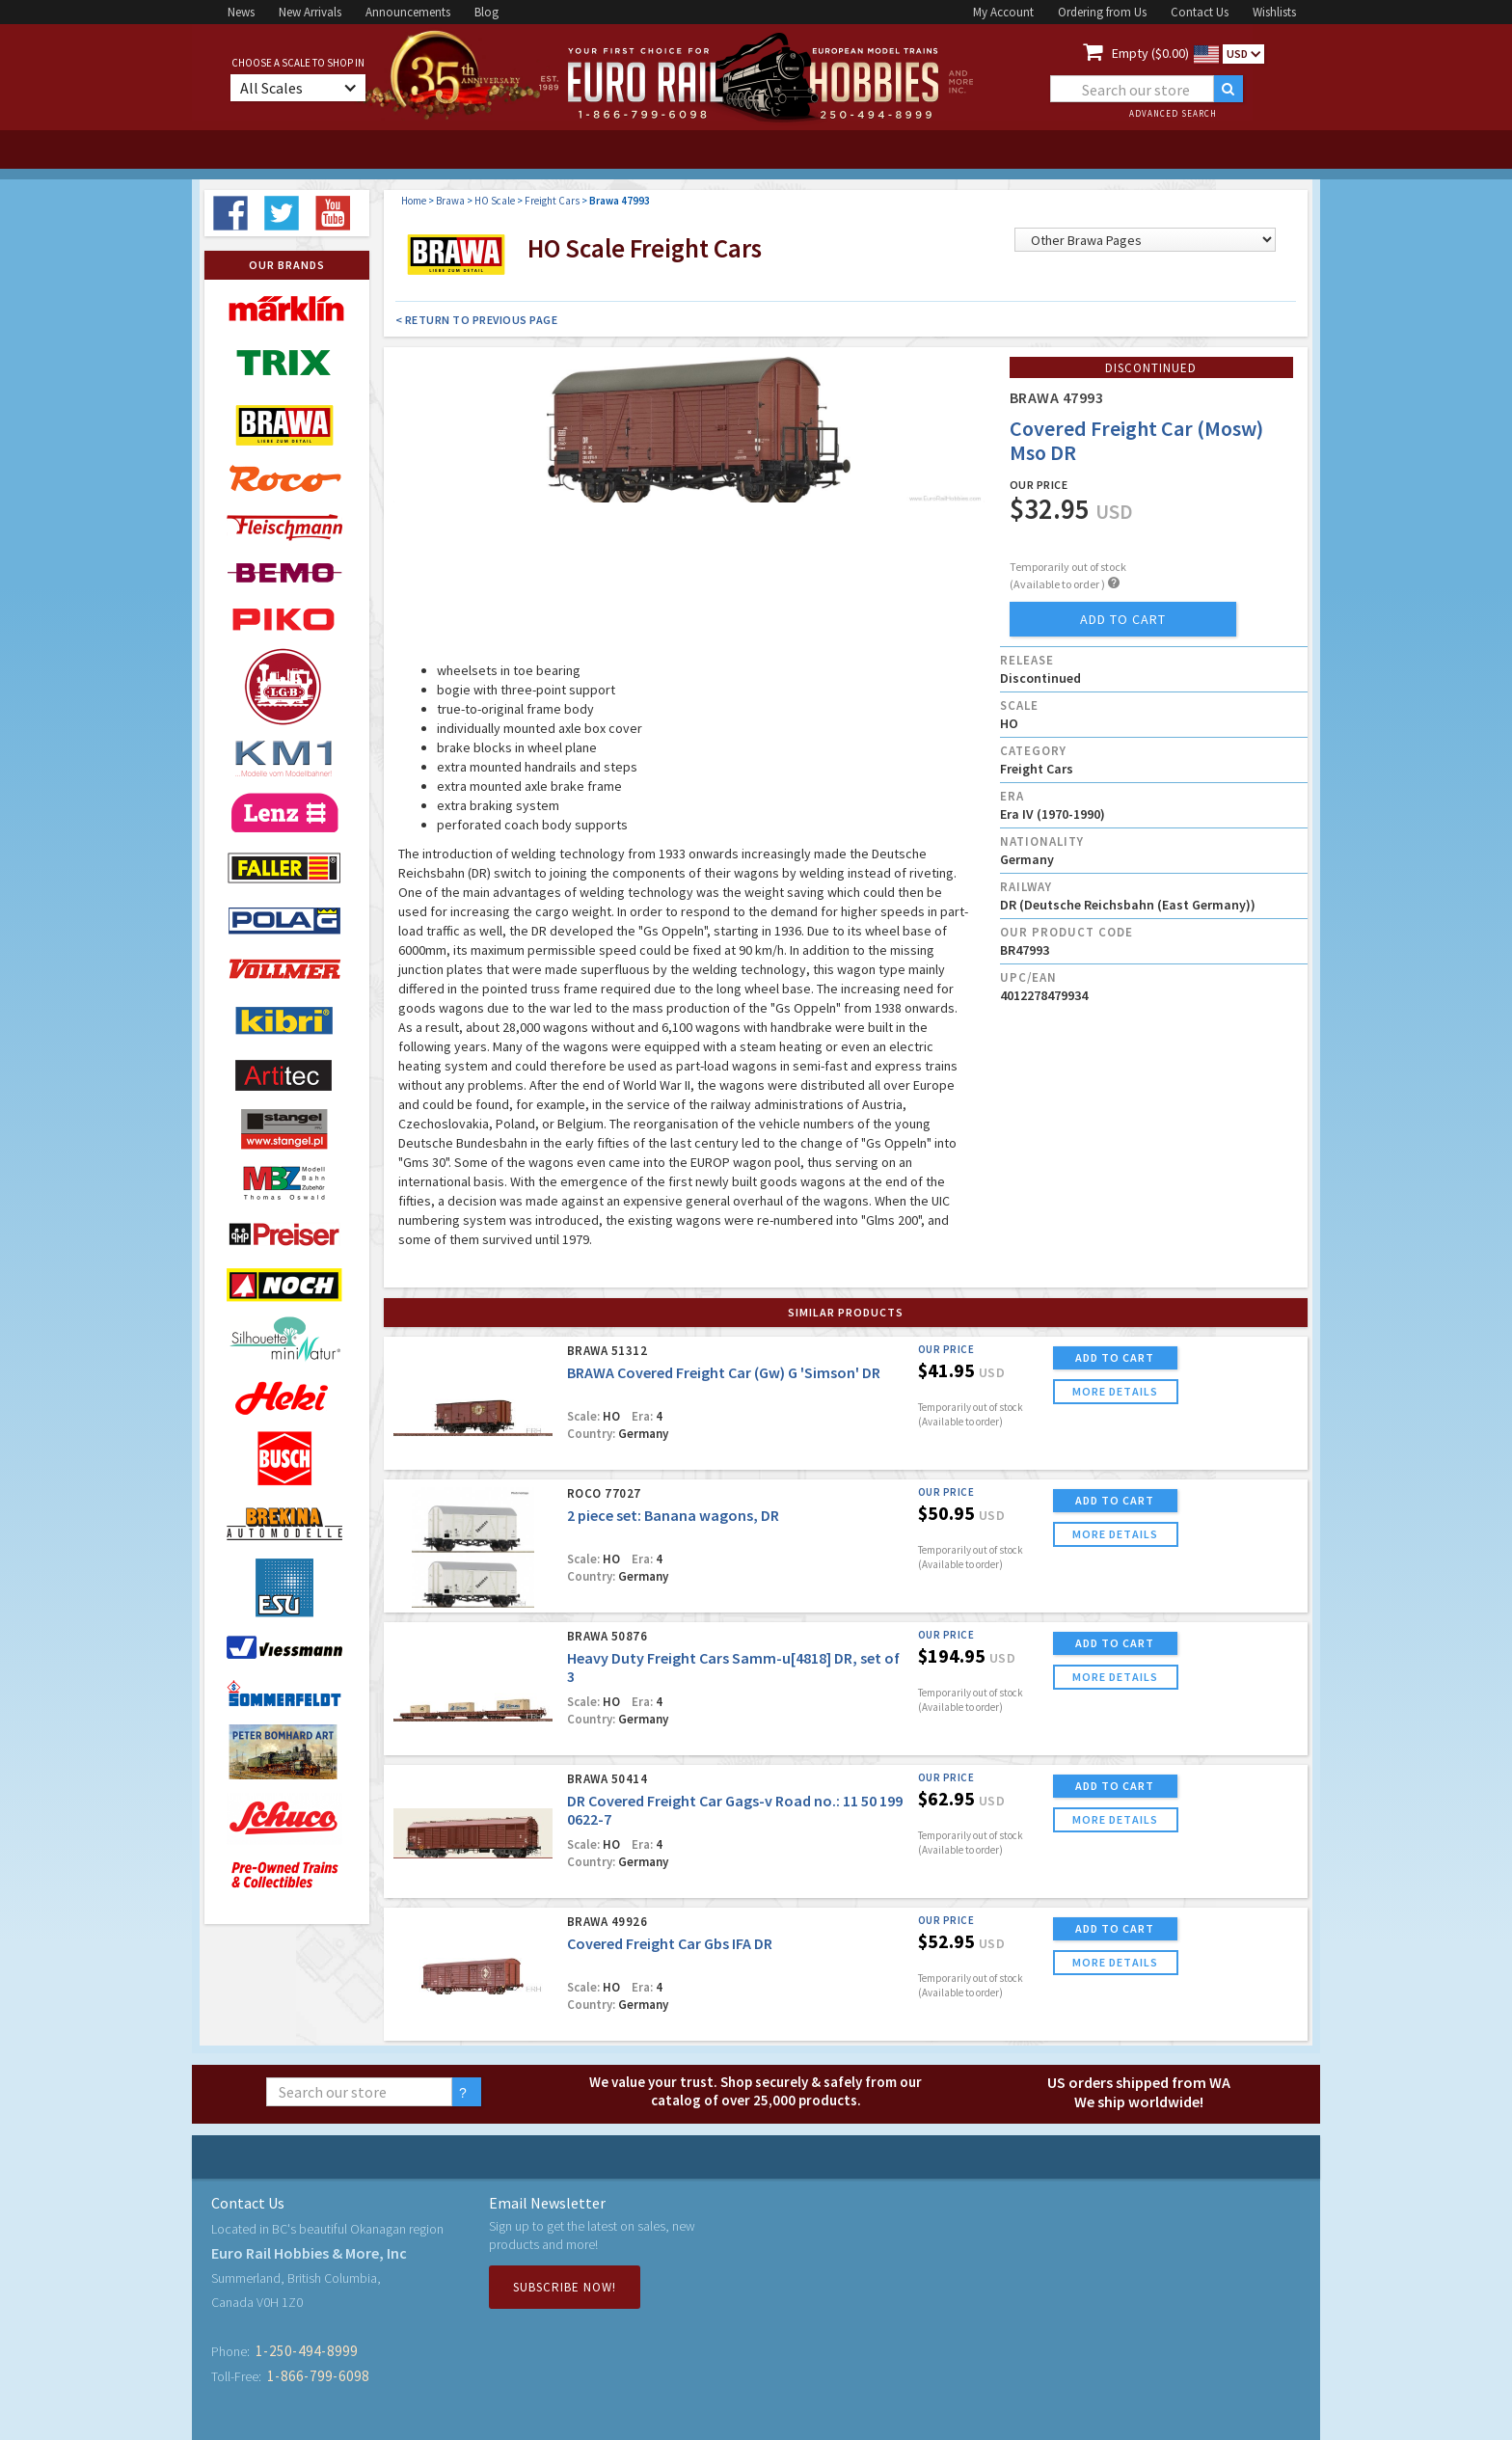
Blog (486, 12)
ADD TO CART (1114, 1357)
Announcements (407, 12)
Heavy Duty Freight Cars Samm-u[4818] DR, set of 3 (733, 1667)
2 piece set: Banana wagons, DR (673, 1515)
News (241, 12)
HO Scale (494, 200)
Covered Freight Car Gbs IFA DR (669, 1943)
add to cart (1123, 619)
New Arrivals (310, 12)
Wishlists (1274, 12)
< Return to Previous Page (476, 319)
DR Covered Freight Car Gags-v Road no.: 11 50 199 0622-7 (735, 1810)
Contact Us (1199, 12)
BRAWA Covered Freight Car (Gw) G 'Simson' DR (723, 1372)
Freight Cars (552, 200)
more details (1115, 1391)
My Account (1003, 12)
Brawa (450, 200)
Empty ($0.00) (1150, 53)
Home (413, 200)
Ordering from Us (1102, 12)
